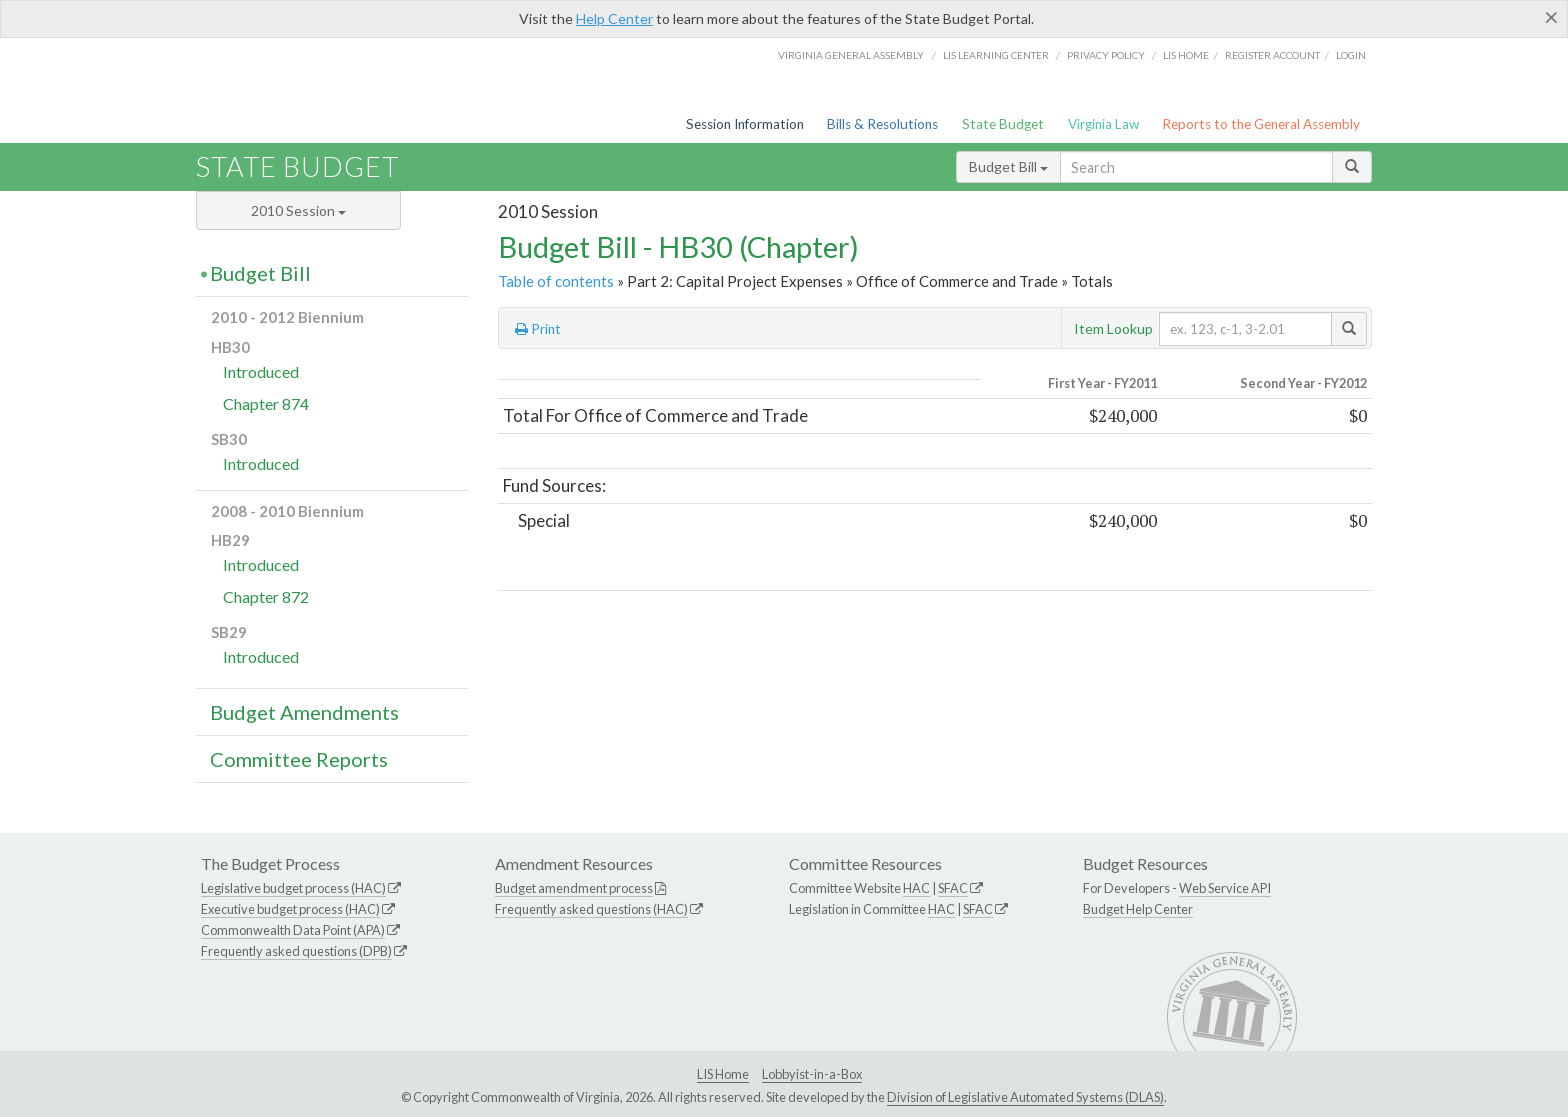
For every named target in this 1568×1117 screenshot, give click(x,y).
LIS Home (723, 1074)
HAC (916, 888)
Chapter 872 (266, 596)
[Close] (1551, 17)
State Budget (1003, 124)
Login (1351, 55)
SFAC (953, 888)
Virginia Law (1103, 124)
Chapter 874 (266, 403)
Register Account (1272, 55)
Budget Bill (1008, 166)
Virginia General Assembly (851, 55)
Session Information (745, 124)
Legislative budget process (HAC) (293, 888)
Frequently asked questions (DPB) (296, 951)
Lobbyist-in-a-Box (812, 1074)
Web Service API (1225, 888)
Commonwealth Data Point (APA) (293, 930)
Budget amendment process (574, 888)
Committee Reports (299, 759)
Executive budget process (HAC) (290, 909)
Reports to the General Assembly (1261, 124)
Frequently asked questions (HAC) (591, 909)
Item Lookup (1113, 328)
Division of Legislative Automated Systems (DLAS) (1025, 1097)
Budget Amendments (304, 712)
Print (538, 329)
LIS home (1186, 55)
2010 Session (298, 210)
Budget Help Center (1138, 909)
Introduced (261, 371)
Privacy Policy (1106, 55)
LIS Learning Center (996, 55)
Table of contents (556, 281)
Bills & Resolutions (882, 124)
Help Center (614, 18)
